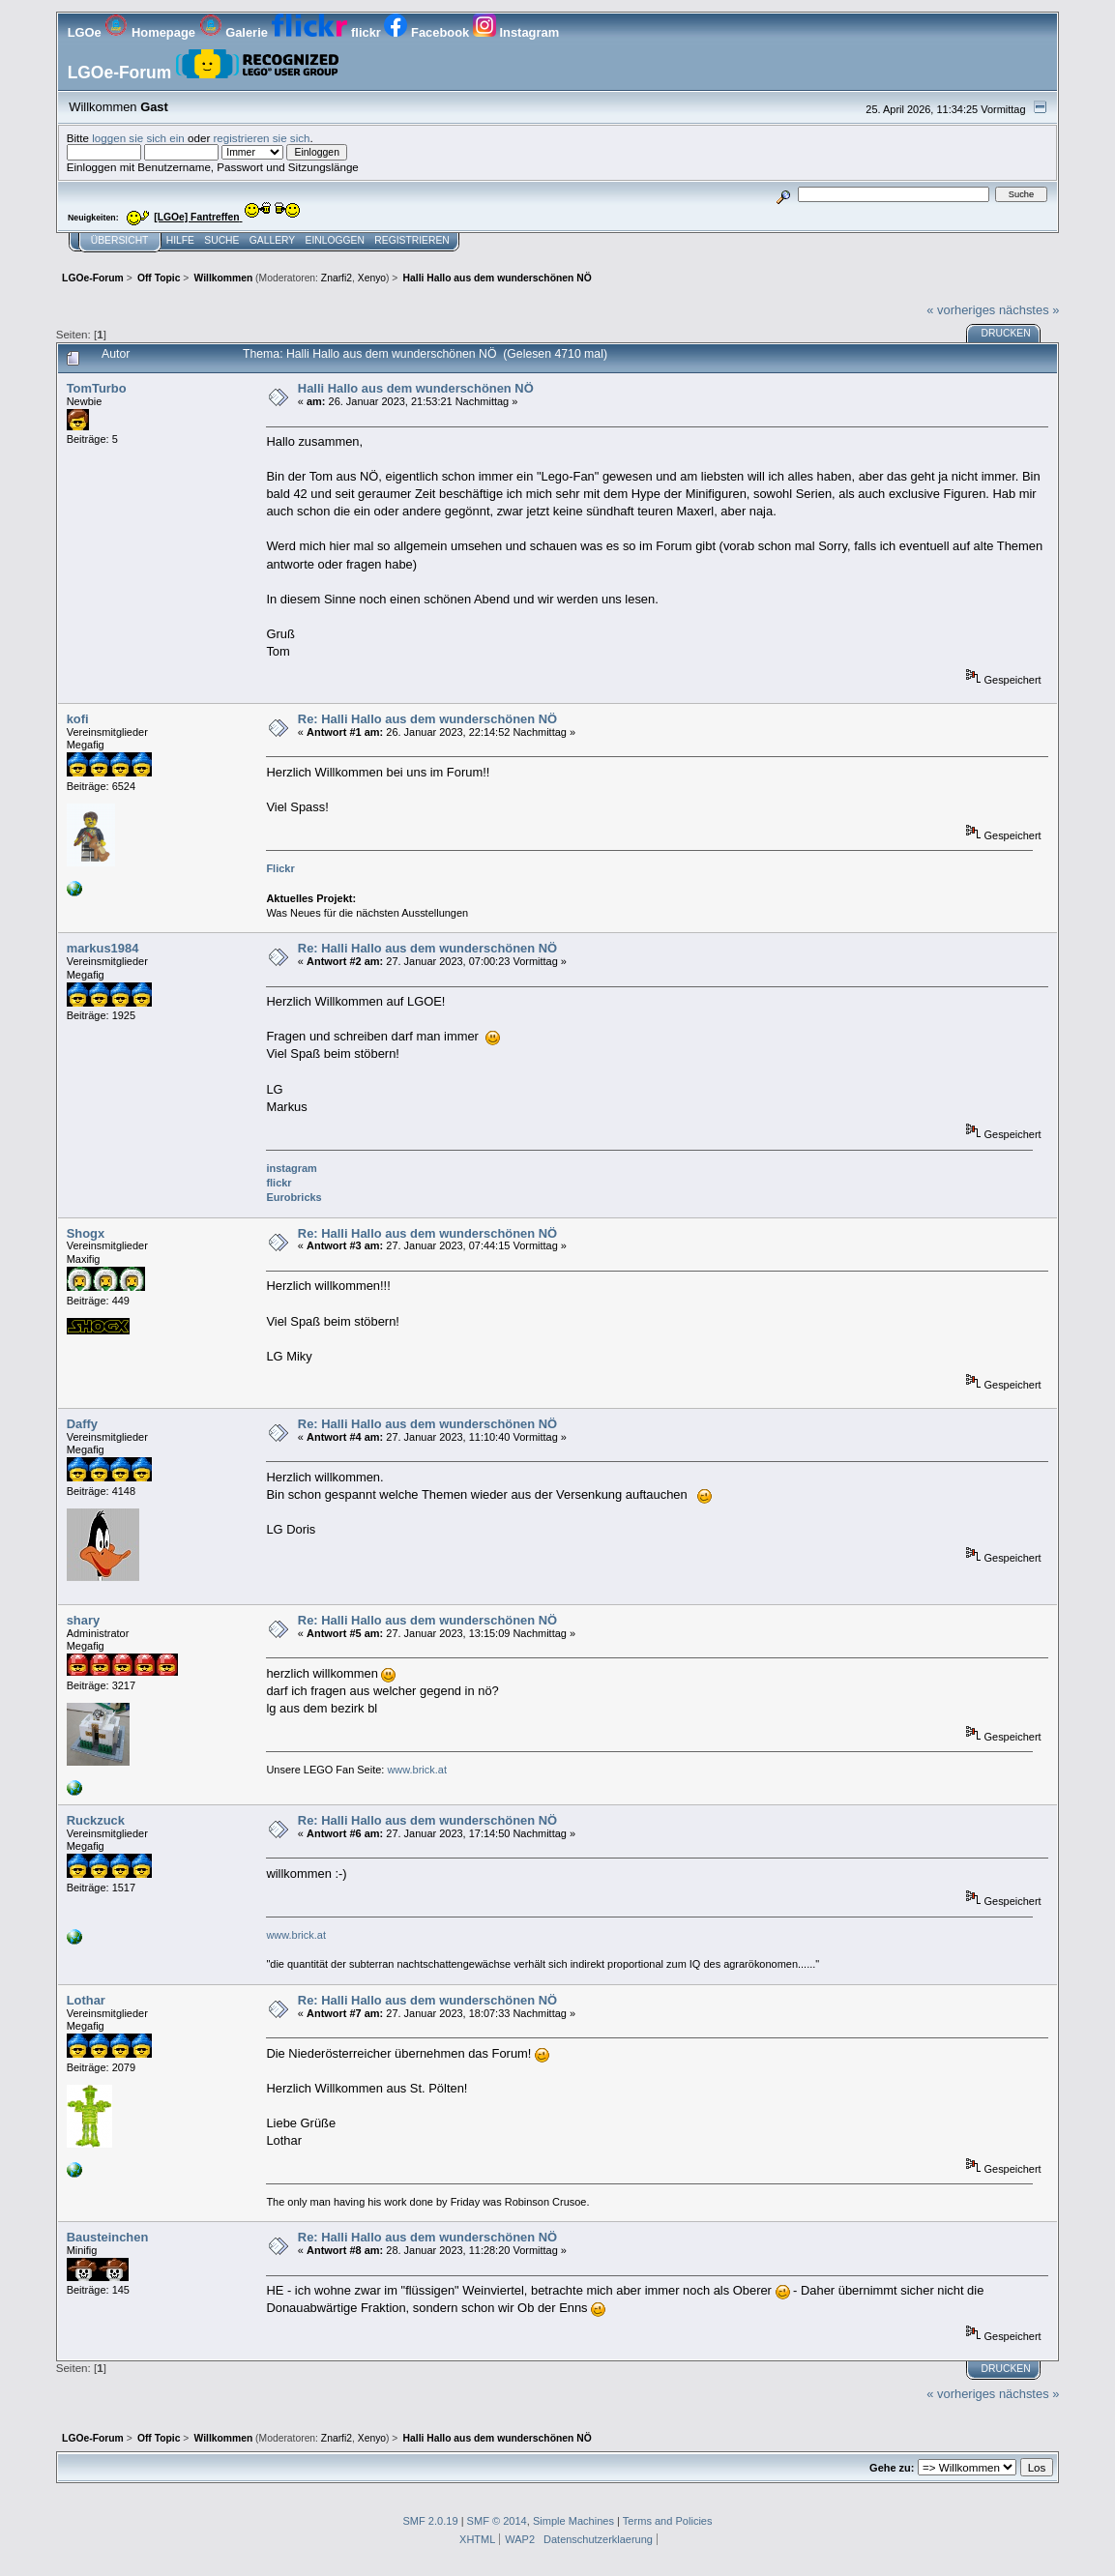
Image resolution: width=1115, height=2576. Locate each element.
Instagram (516, 32)
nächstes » (1029, 310)
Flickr (280, 868)
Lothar (86, 2000)
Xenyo (372, 278)
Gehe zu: (891, 2468)
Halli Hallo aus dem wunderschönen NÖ (416, 388)
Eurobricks (293, 1197)
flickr (328, 32)
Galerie (235, 32)
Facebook (428, 32)
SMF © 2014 (497, 2521)
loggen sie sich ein (138, 138)
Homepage (151, 32)
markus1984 (103, 948)
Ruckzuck (96, 1820)
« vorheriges (960, 310)
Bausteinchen (108, 2237)
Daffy (82, 1424)
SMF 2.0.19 (429, 2521)
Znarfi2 (336, 278)
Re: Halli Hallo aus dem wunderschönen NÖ (427, 719)
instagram (291, 1168)
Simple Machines (573, 2521)
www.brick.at (417, 1769)
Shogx (85, 1233)
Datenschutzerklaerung (598, 2539)
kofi (78, 719)
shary (83, 1620)
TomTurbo (97, 388)
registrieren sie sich (261, 138)
